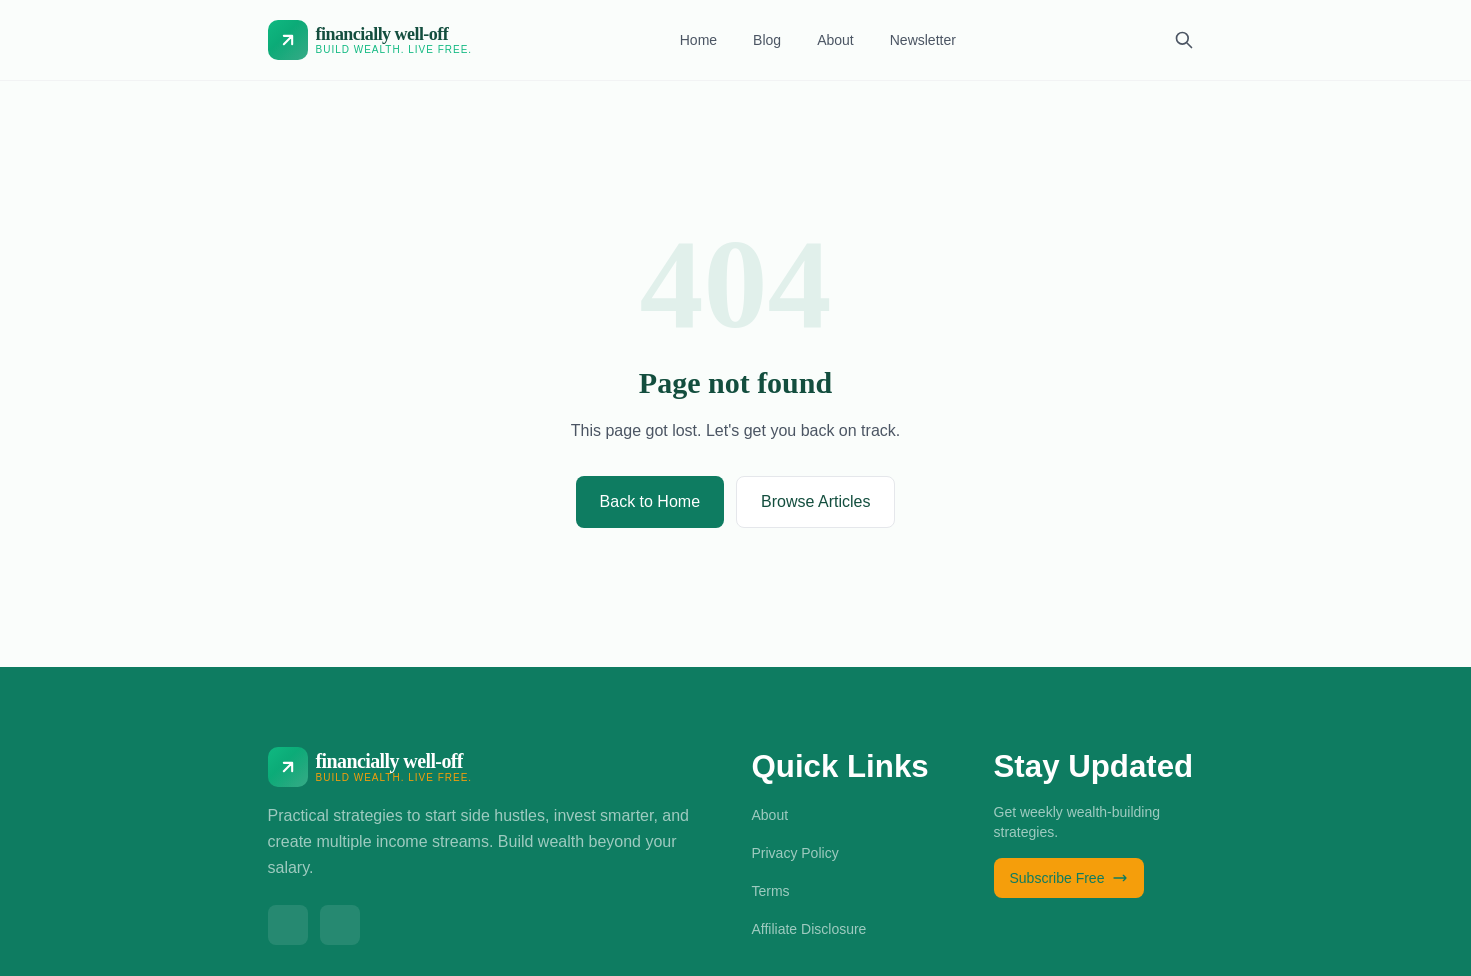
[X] (288, 925)
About (835, 40)
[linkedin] (340, 925)
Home (698, 40)
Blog (767, 40)
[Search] (1184, 40)
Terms (771, 891)
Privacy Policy (795, 853)
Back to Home (650, 501)
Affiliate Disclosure (809, 929)
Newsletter (923, 40)
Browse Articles (815, 501)
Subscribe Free (1069, 878)
